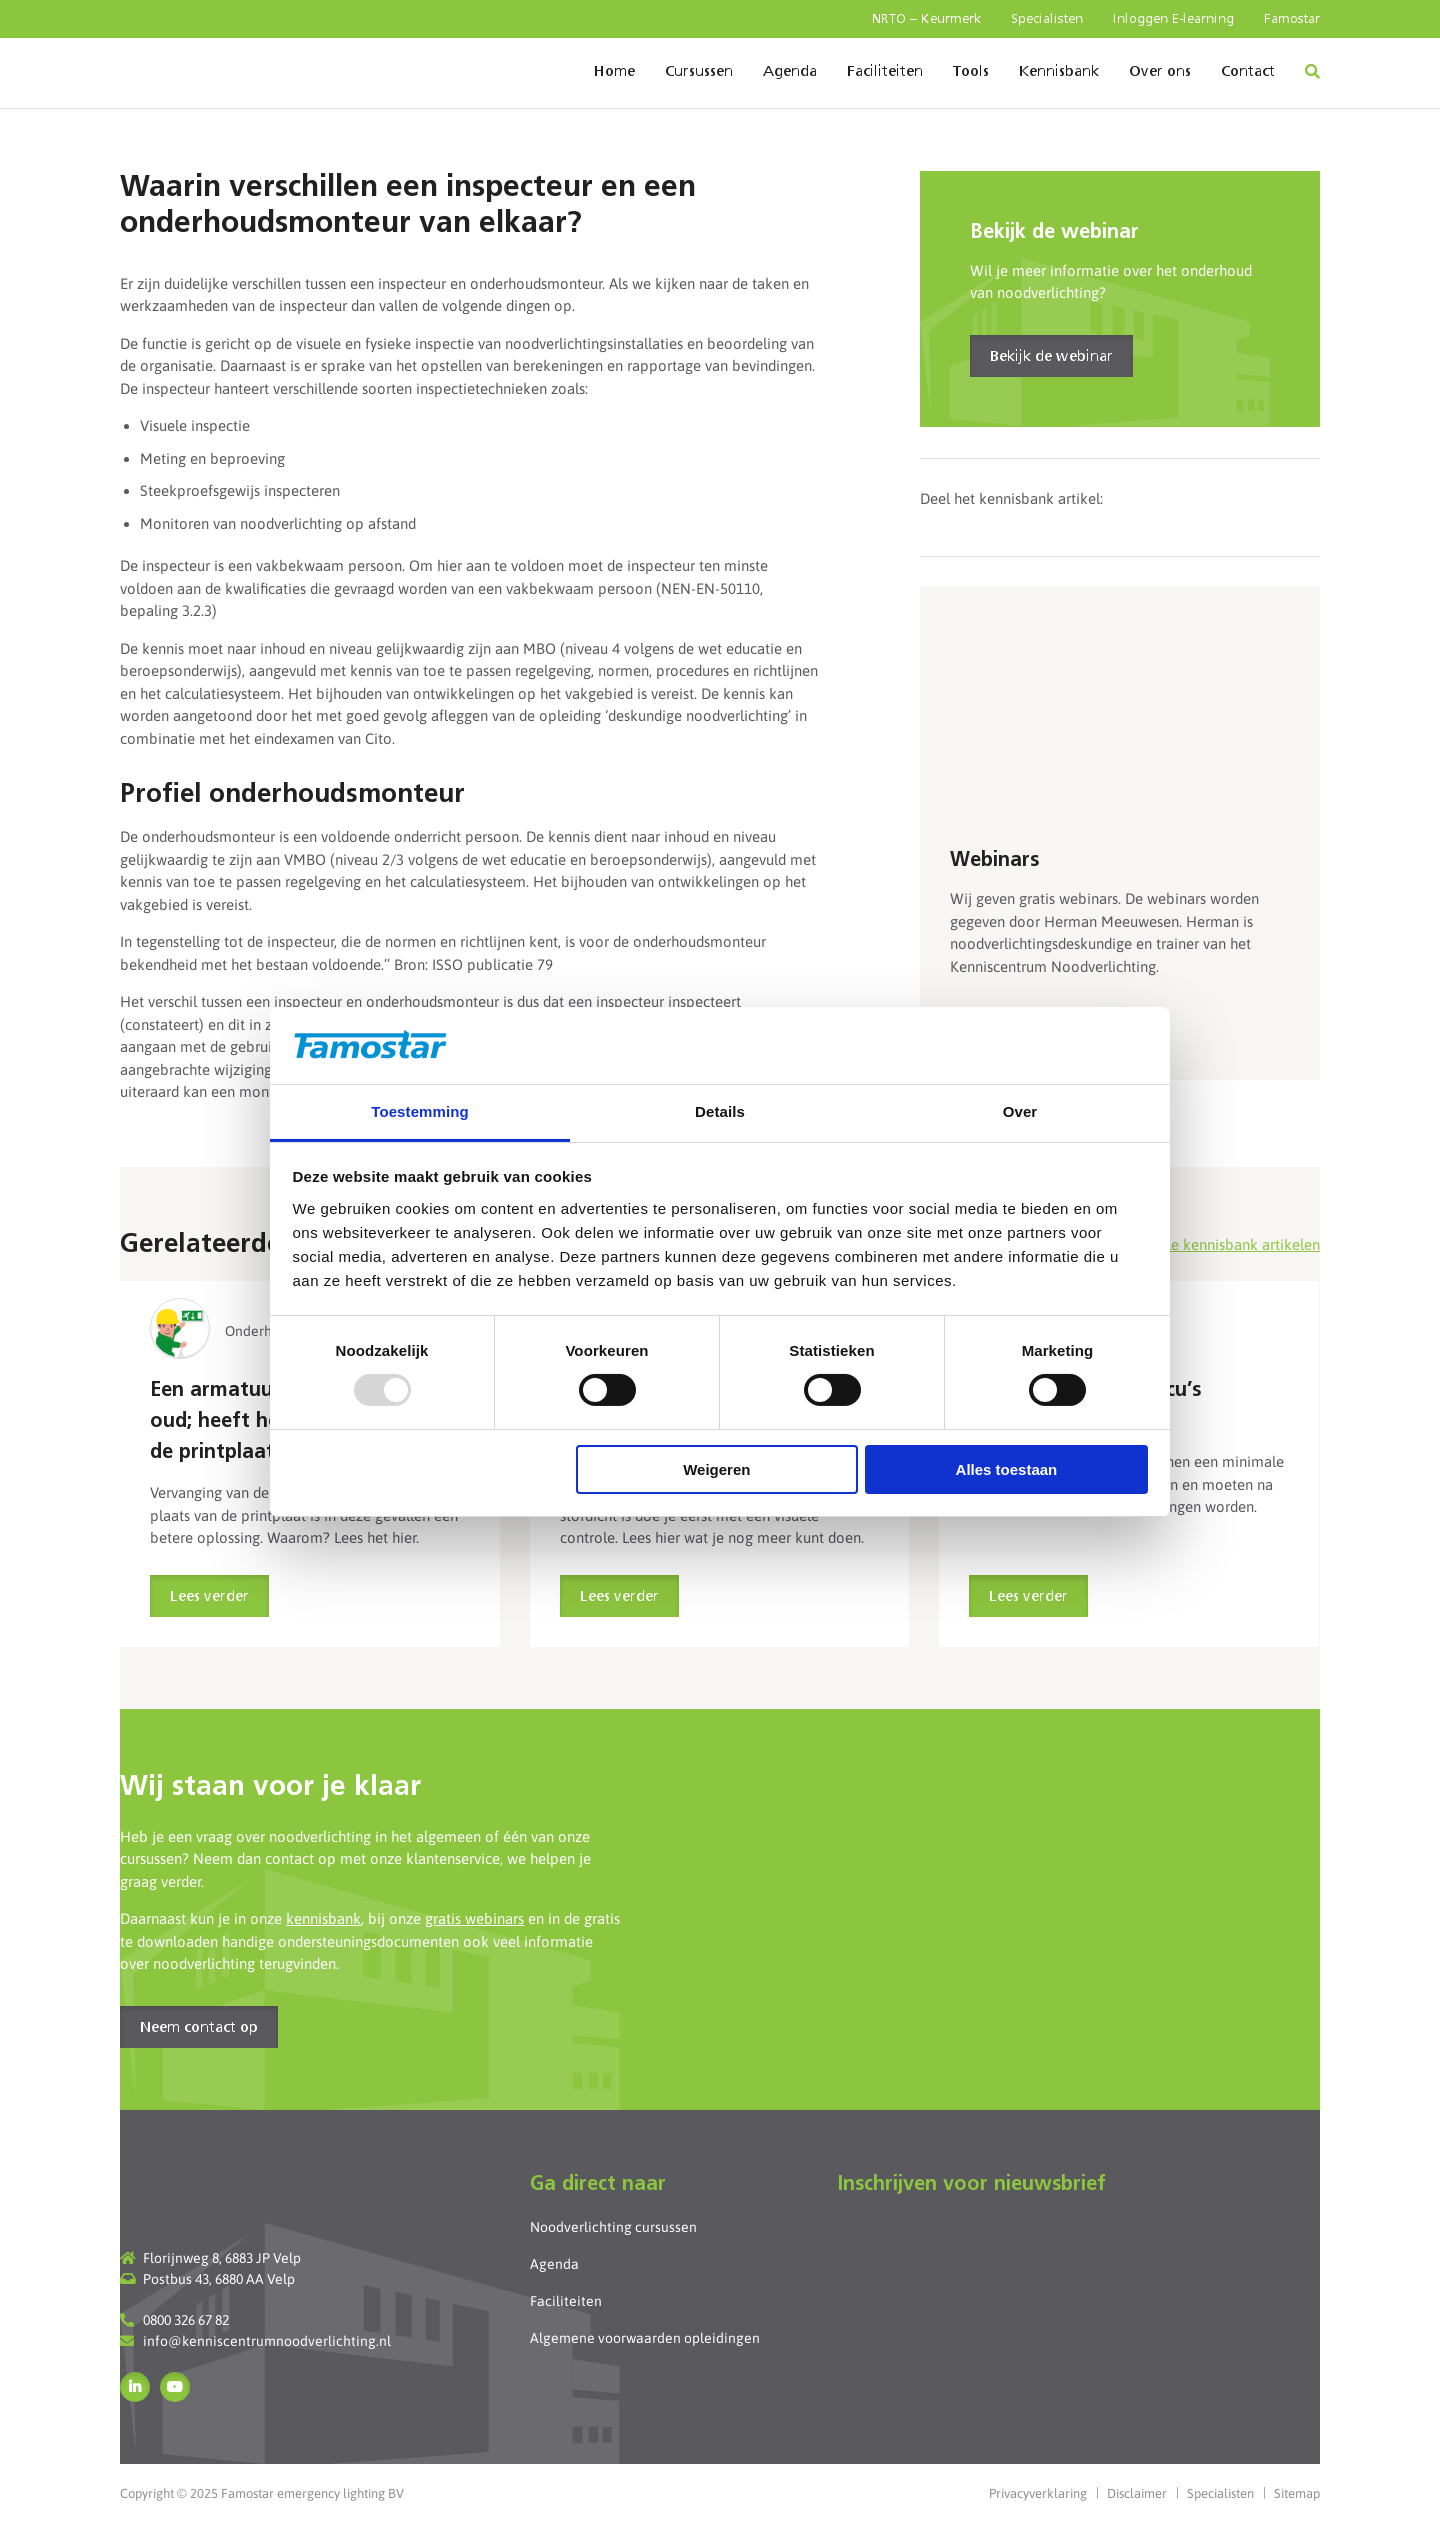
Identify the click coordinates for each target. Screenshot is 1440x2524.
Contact (1248, 72)
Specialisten (1047, 19)
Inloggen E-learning (1173, 19)
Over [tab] (1020, 1111)
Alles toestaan (1007, 1469)
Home (614, 72)
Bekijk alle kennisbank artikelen (1215, 1244)
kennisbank (323, 1918)
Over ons (1160, 72)
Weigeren (716, 1469)
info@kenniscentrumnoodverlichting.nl (267, 2341)
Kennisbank (1059, 72)
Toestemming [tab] (420, 1111)
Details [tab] (720, 1111)
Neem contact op (199, 2028)
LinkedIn (135, 2387)
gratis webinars (474, 1918)
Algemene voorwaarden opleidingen (645, 2338)
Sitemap (1297, 2493)
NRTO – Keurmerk (926, 19)
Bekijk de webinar (1051, 357)
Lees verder (209, 1597)
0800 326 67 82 (186, 2320)
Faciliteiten (885, 72)
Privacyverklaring (1038, 2493)
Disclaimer (1137, 2493)
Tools (971, 72)
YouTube (175, 2387)
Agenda (790, 72)
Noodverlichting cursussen (613, 2227)
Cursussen (699, 72)
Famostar (1292, 19)
